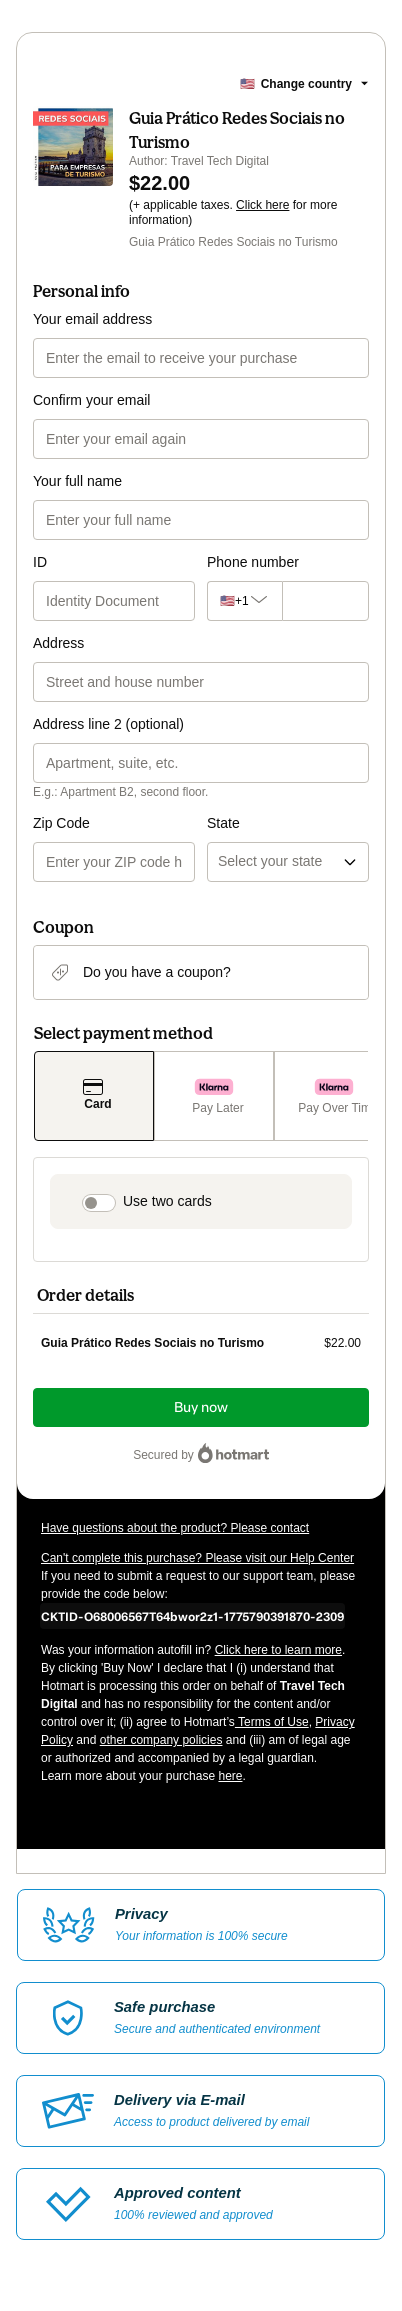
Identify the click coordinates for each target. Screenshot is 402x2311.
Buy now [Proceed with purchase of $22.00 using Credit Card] (201, 1407)
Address (58, 643)
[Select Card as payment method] (94, 1096)
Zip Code (61, 823)
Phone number (253, 562)
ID (40, 562)
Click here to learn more (278, 1650)
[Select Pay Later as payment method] (214, 1096)
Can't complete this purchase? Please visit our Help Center (197, 1558)
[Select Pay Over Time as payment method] (334, 1096)
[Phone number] (321, 601)
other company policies (161, 1740)
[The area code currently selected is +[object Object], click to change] (240, 601)
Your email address (92, 319)
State (223, 823)
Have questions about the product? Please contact (175, 1528)
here (230, 1776)
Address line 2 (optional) (108, 724)
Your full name (77, 481)
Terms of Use (272, 1722)
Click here (262, 205)
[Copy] (192, 1616)
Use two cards (167, 1201)
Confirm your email (91, 400)
